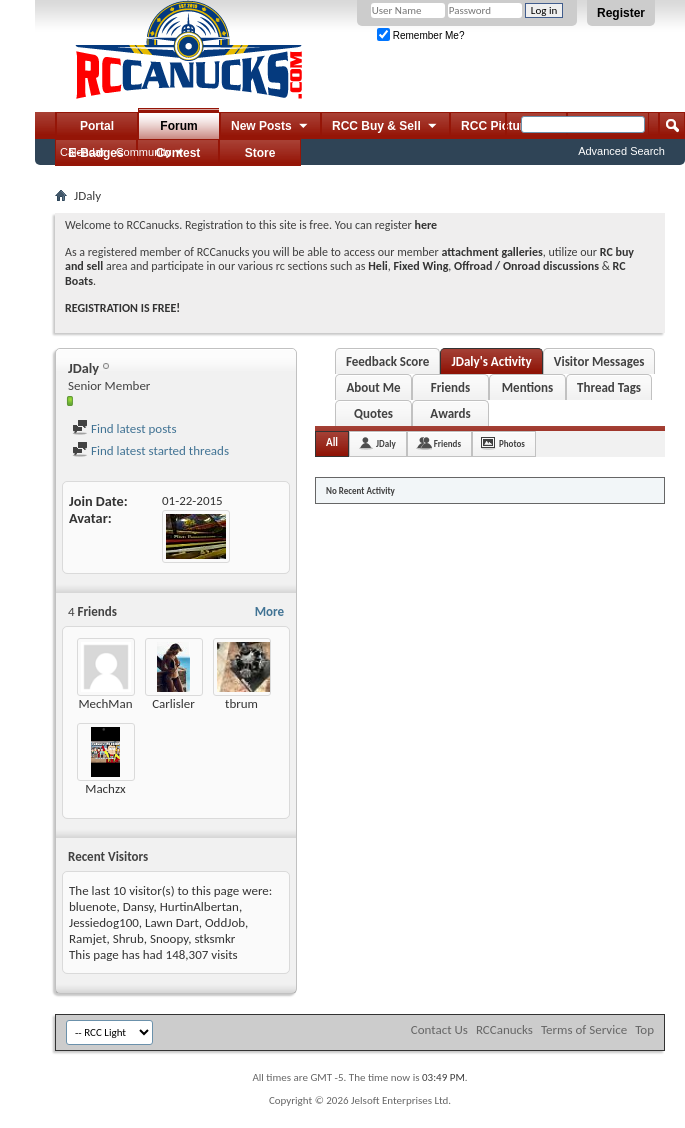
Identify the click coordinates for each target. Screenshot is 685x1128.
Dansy (138, 906)
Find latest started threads (150, 450)
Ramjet (88, 938)
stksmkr (214, 938)
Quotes (373, 413)
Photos (512, 443)
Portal (97, 126)
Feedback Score (387, 361)
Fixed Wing (421, 266)
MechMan (105, 703)
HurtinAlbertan (199, 906)
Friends (450, 387)
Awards (450, 413)
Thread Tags (609, 387)
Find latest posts (124, 428)
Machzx (105, 788)
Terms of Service (584, 1029)
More (269, 611)
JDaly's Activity (491, 361)
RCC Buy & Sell (385, 127)
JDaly (386, 443)
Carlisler (173, 703)
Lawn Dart (172, 922)
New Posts (270, 127)
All (332, 442)
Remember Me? (420, 35)
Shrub (128, 938)
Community (144, 152)
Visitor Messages (599, 361)
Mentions (528, 387)
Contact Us (439, 1029)
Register (621, 13)
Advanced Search (621, 151)
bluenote (92, 906)
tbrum (241, 703)
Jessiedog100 (104, 922)
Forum (178, 126)
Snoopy (169, 938)
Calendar (82, 152)
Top (644, 1029)
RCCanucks (504, 1029)
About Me (373, 387)
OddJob (225, 922)
